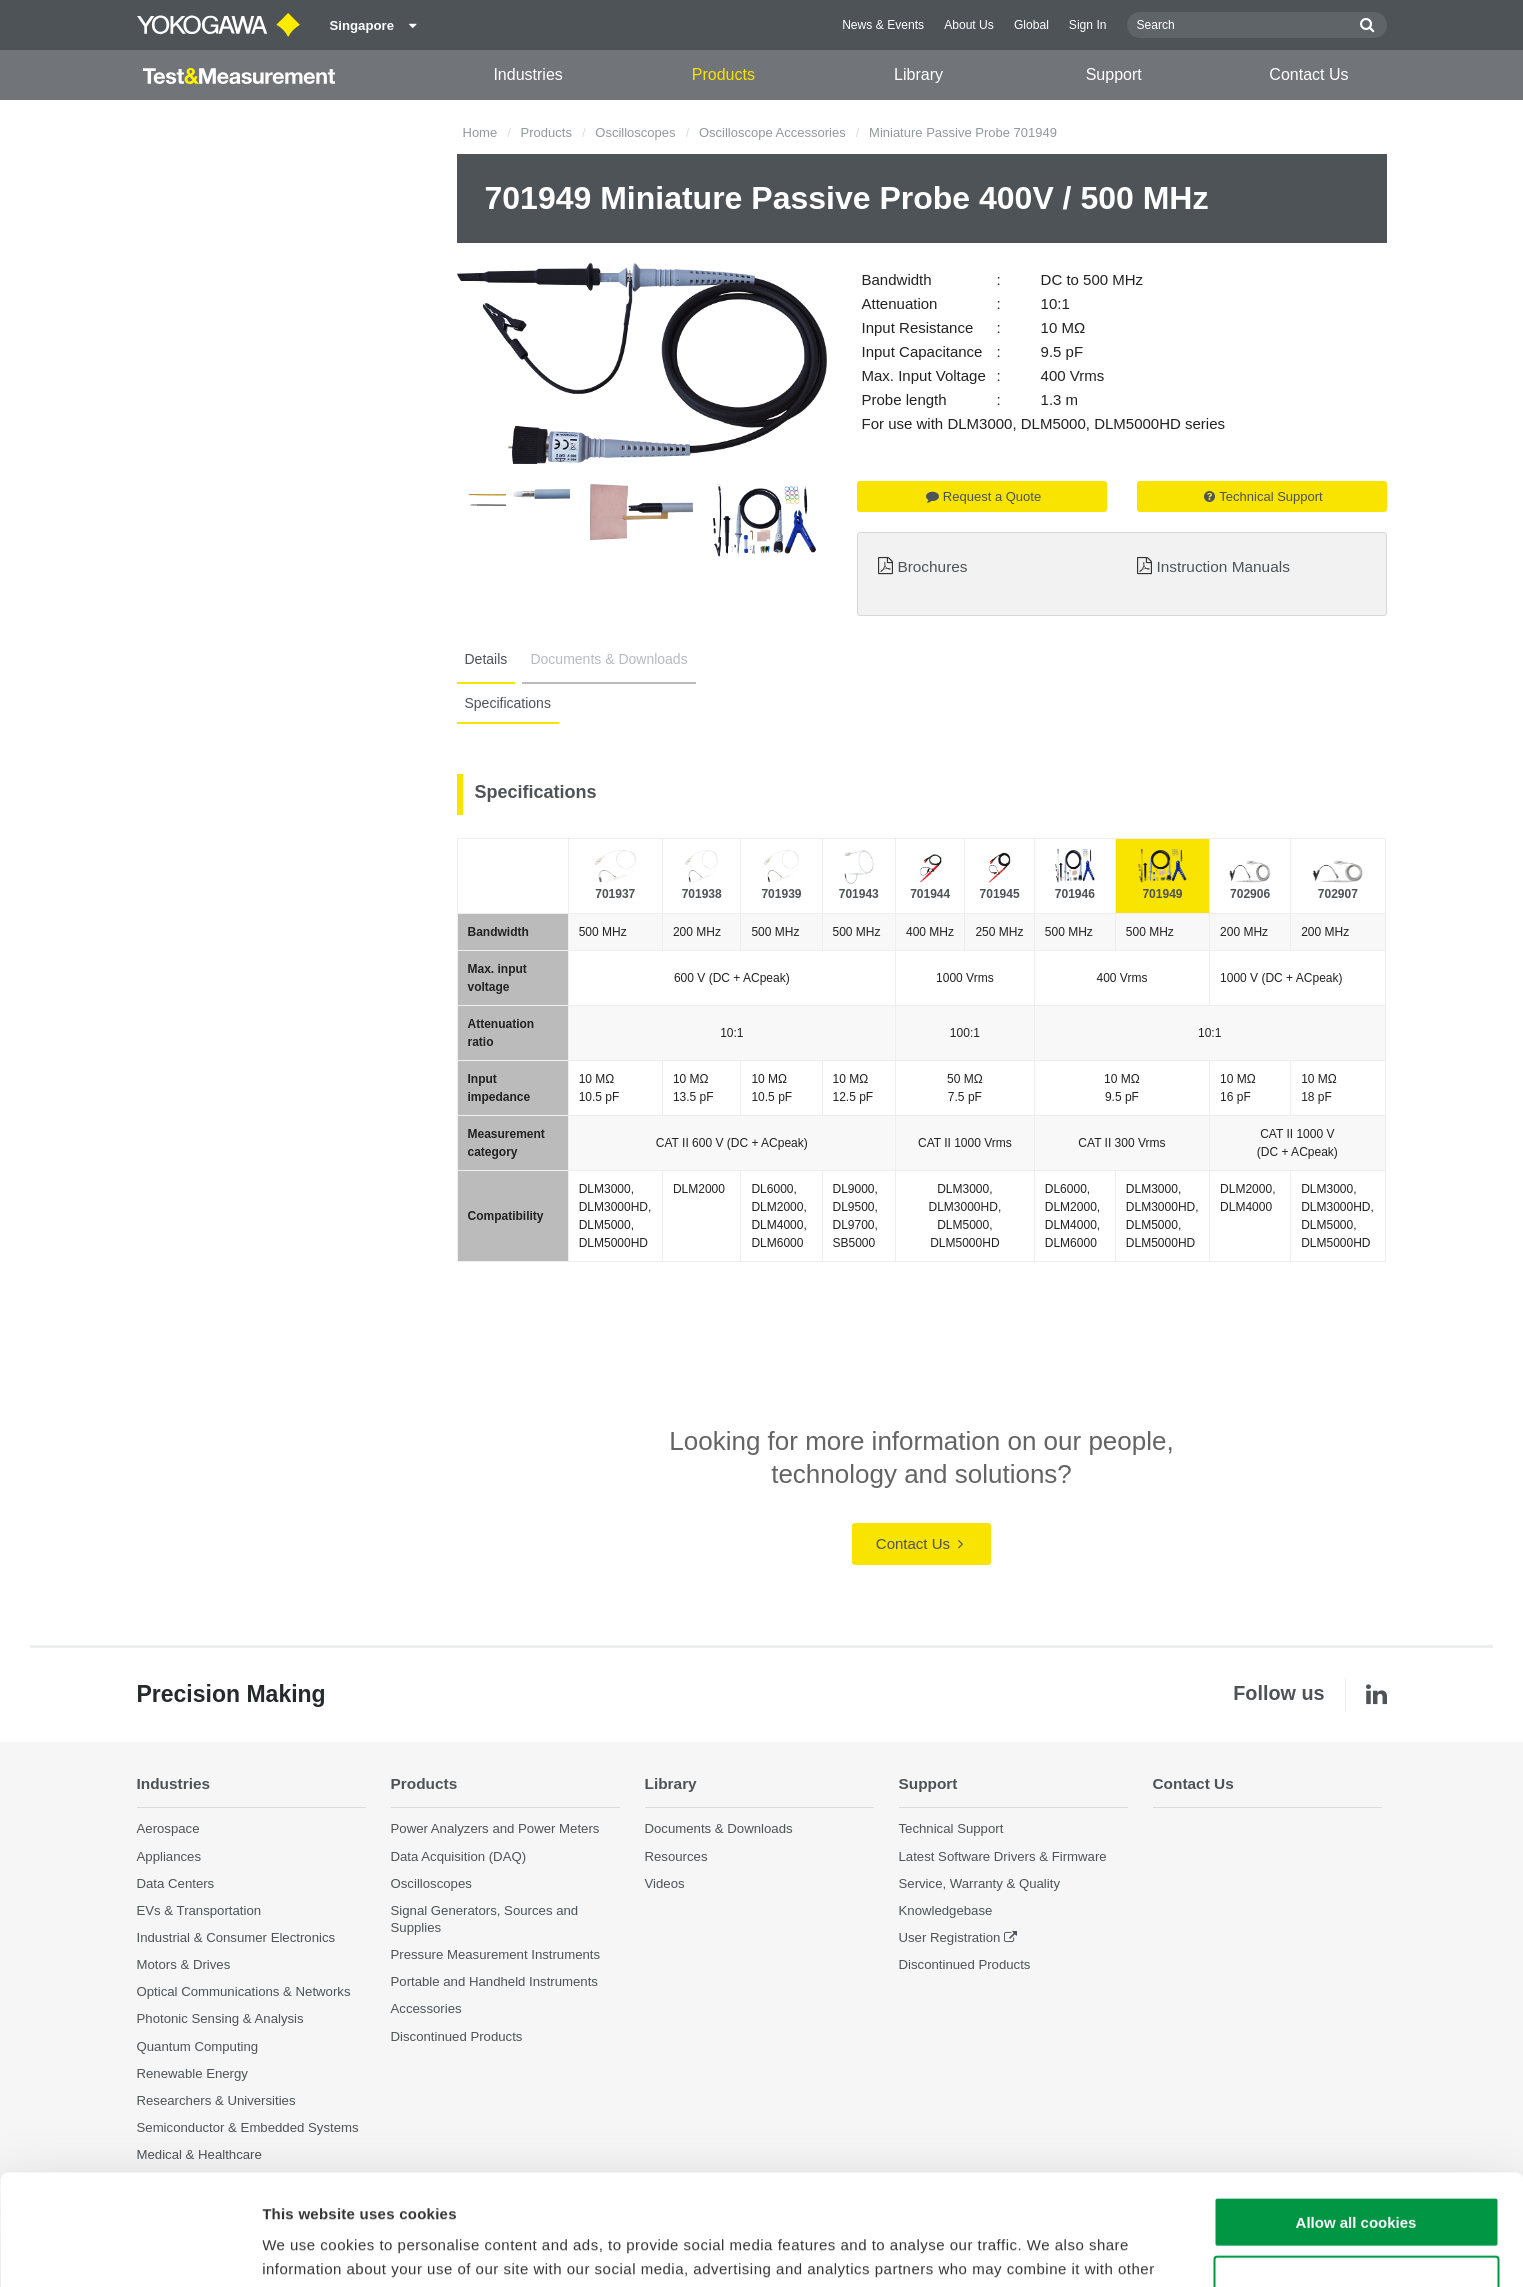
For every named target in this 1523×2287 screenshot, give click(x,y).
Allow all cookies (1356, 2111)
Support (1114, 74)
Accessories (426, 2008)
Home (480, 132)
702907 (1338, 894)
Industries (527, 74)
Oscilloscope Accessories (772, 132)
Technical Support (1263, 496)
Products (723, 74)
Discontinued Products (457, 2036)
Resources (676, 1856)
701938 (702, 894)
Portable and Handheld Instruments (494, 1981)
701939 (781, 894)
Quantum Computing (198, 2046)
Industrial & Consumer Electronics (236, 1937)
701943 (859, 894)
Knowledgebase (946, 1910)
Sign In (1088, 25)
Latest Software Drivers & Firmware (1003, 1856)
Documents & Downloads (608, 659)
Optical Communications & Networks (244, 1991)
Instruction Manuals (1222, 566)
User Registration (950, 1937)
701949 (1162, 894)
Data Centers (176, 1883)
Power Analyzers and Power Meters (495, 1828)
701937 (615, 894)
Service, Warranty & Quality (979, 1883)
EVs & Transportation (199, 1910)
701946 (1075, 894)
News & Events (883, 25)
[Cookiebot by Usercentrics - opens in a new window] (129, 2248)
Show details (1049, 2247)
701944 (930, 894)
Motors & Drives (184, 1964)
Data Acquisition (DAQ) (459, 1856)
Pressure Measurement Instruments (496, 1954)
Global (1031, 25)
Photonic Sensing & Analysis (220, 2018)
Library (918, 74)
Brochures (932, 566)
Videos (665, 1883)
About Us (969, 25)
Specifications (508, 703)
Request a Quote (983, 496)
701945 (1000, 894)
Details (486, 659)
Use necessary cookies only (1356, 2170)
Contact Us (1308, 74)
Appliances (169, 1856)
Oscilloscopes (635, 132)
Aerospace (168, 1828)
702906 (1250, 894)
